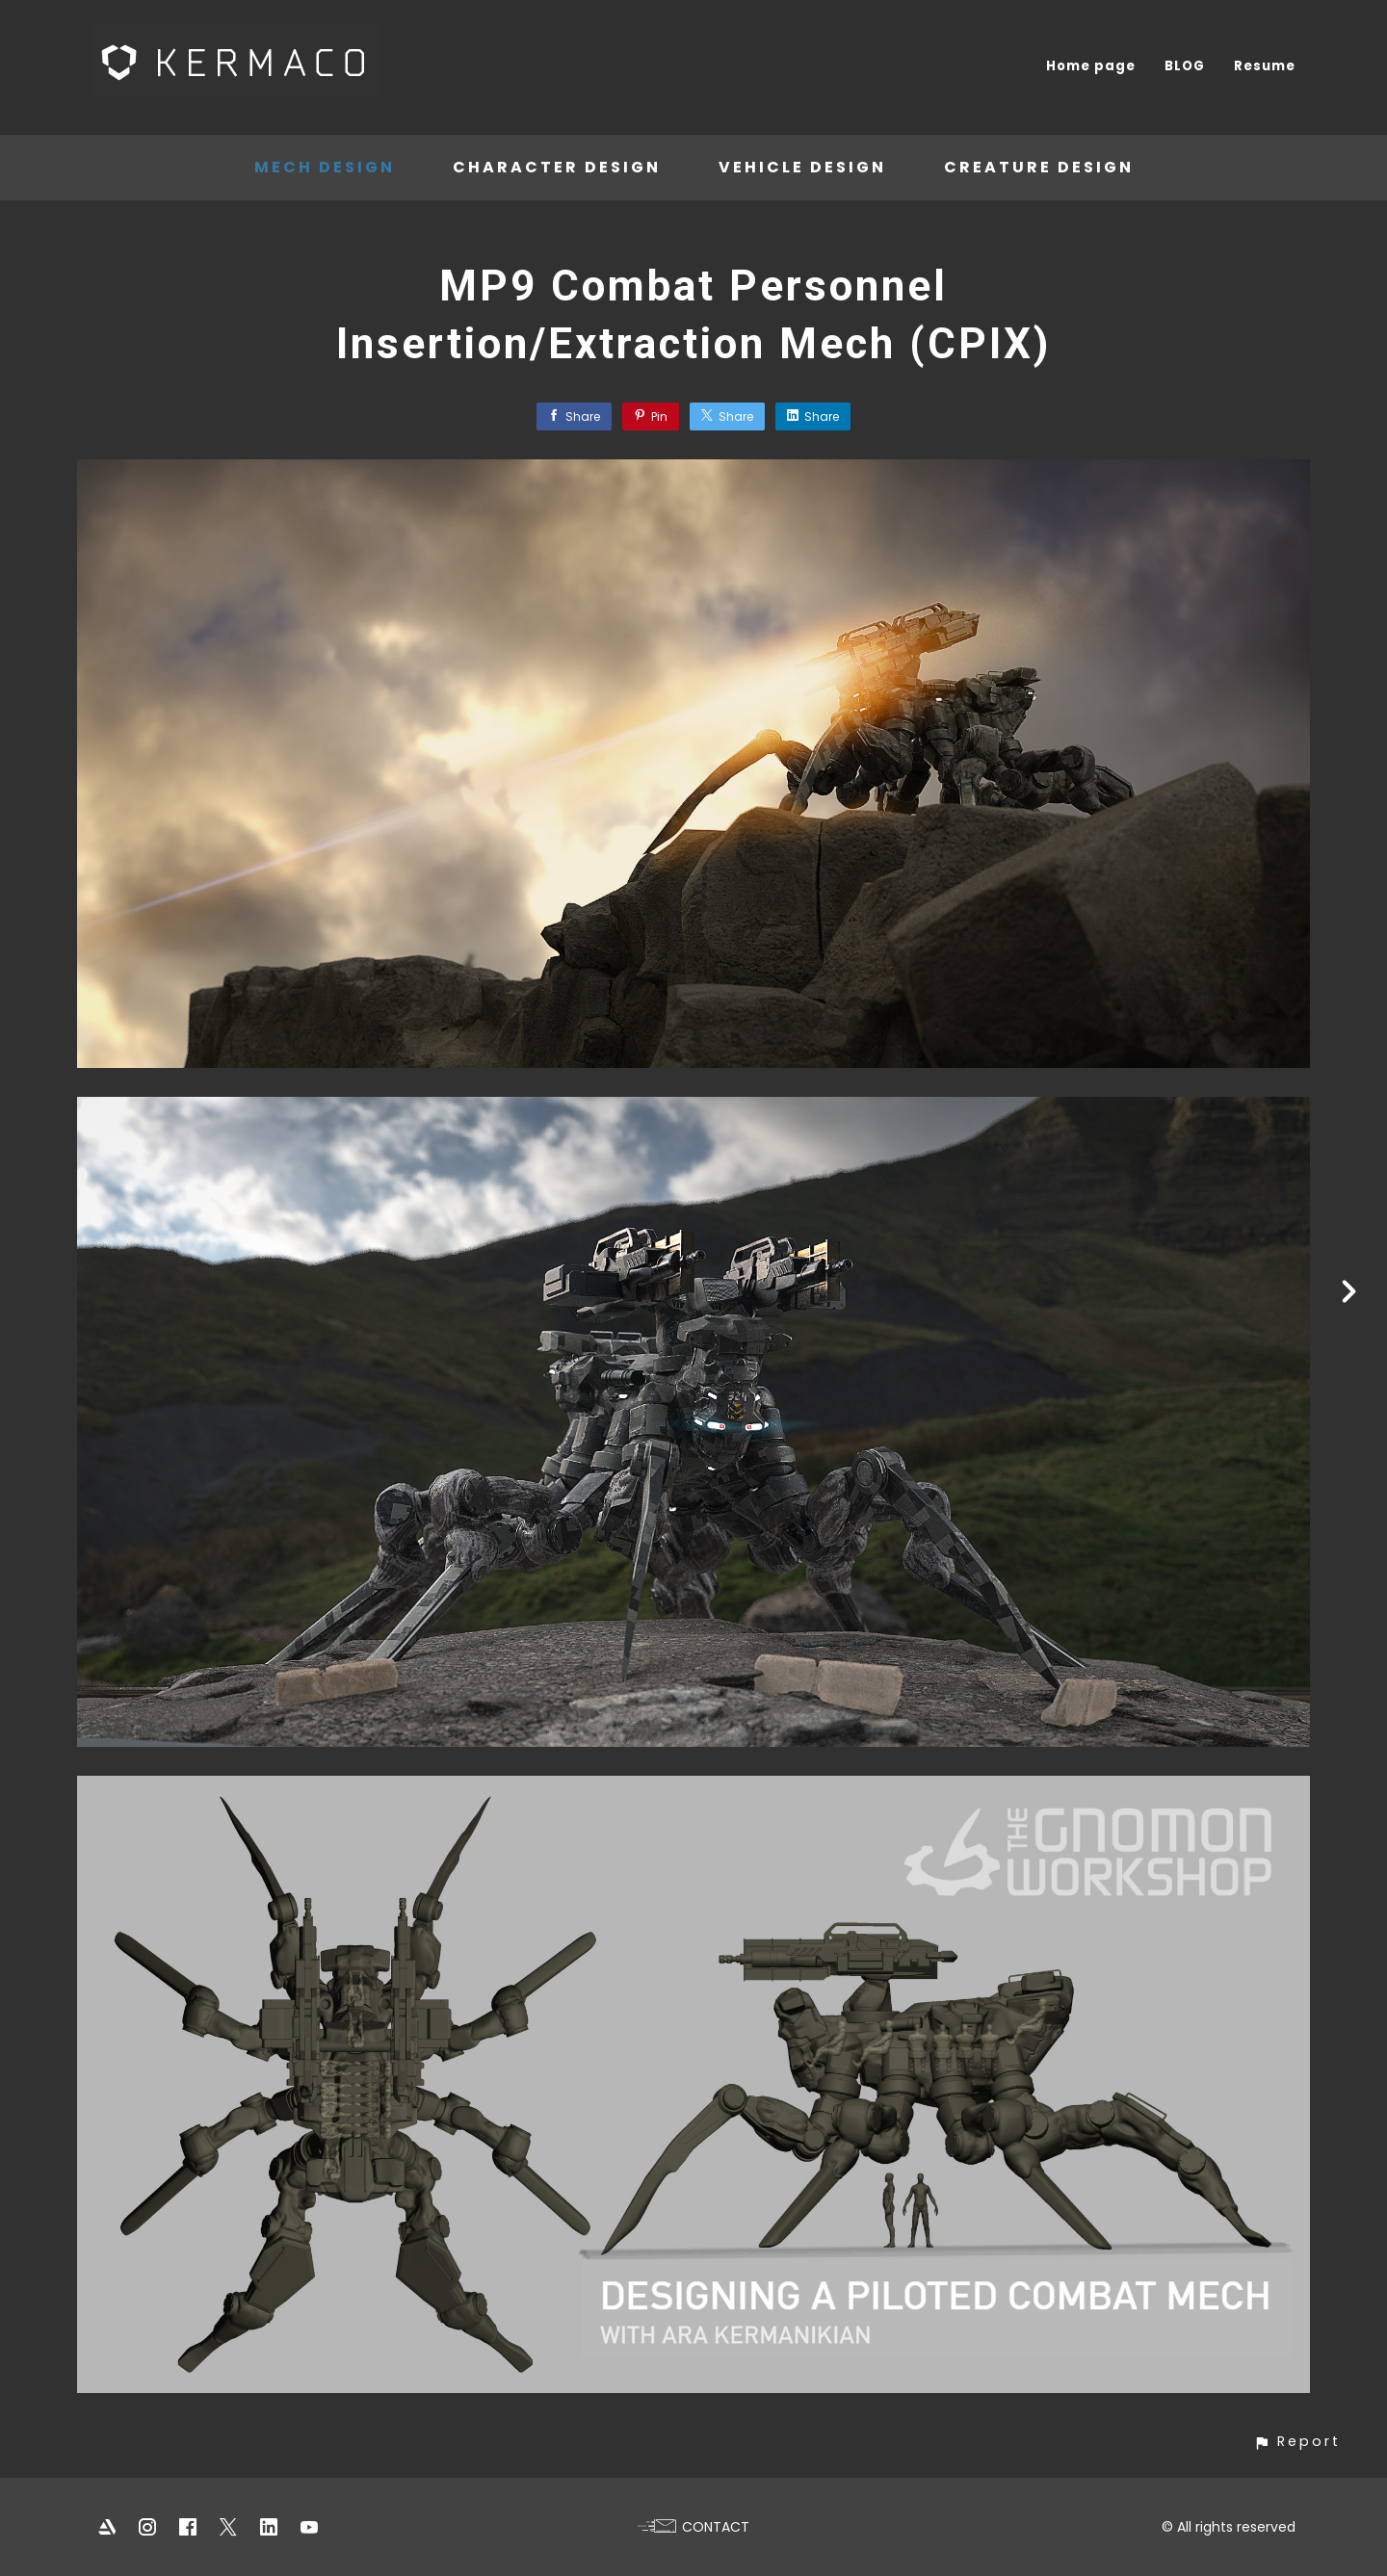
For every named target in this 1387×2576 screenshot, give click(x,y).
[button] (1296, 2441)
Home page (1091, 66)
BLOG (1185, 66)
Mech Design (324, 167)
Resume (1264, 66)
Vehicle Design (802, 167)
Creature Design (1039, 167)
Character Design (557, 167)
